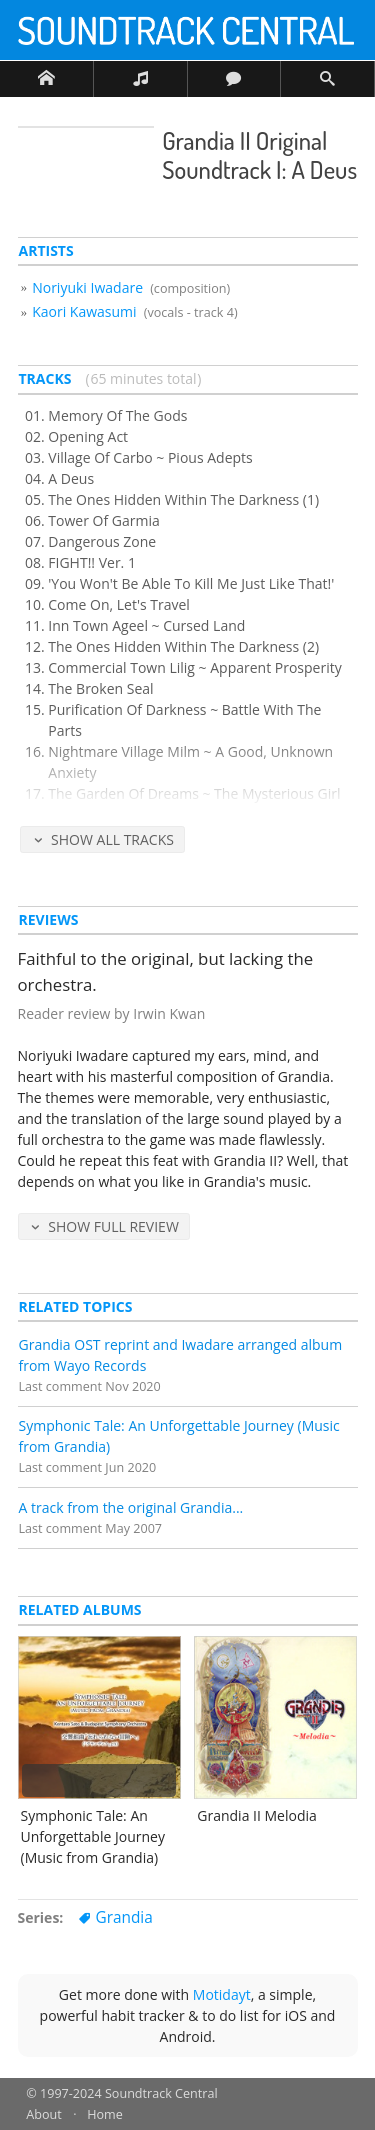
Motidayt (222, 1994)
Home (105, 2114)
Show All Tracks (112, 839)
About (43, 2114)
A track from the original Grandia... (131, 1507)
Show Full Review (113, 1226)
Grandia (123, 1917)
